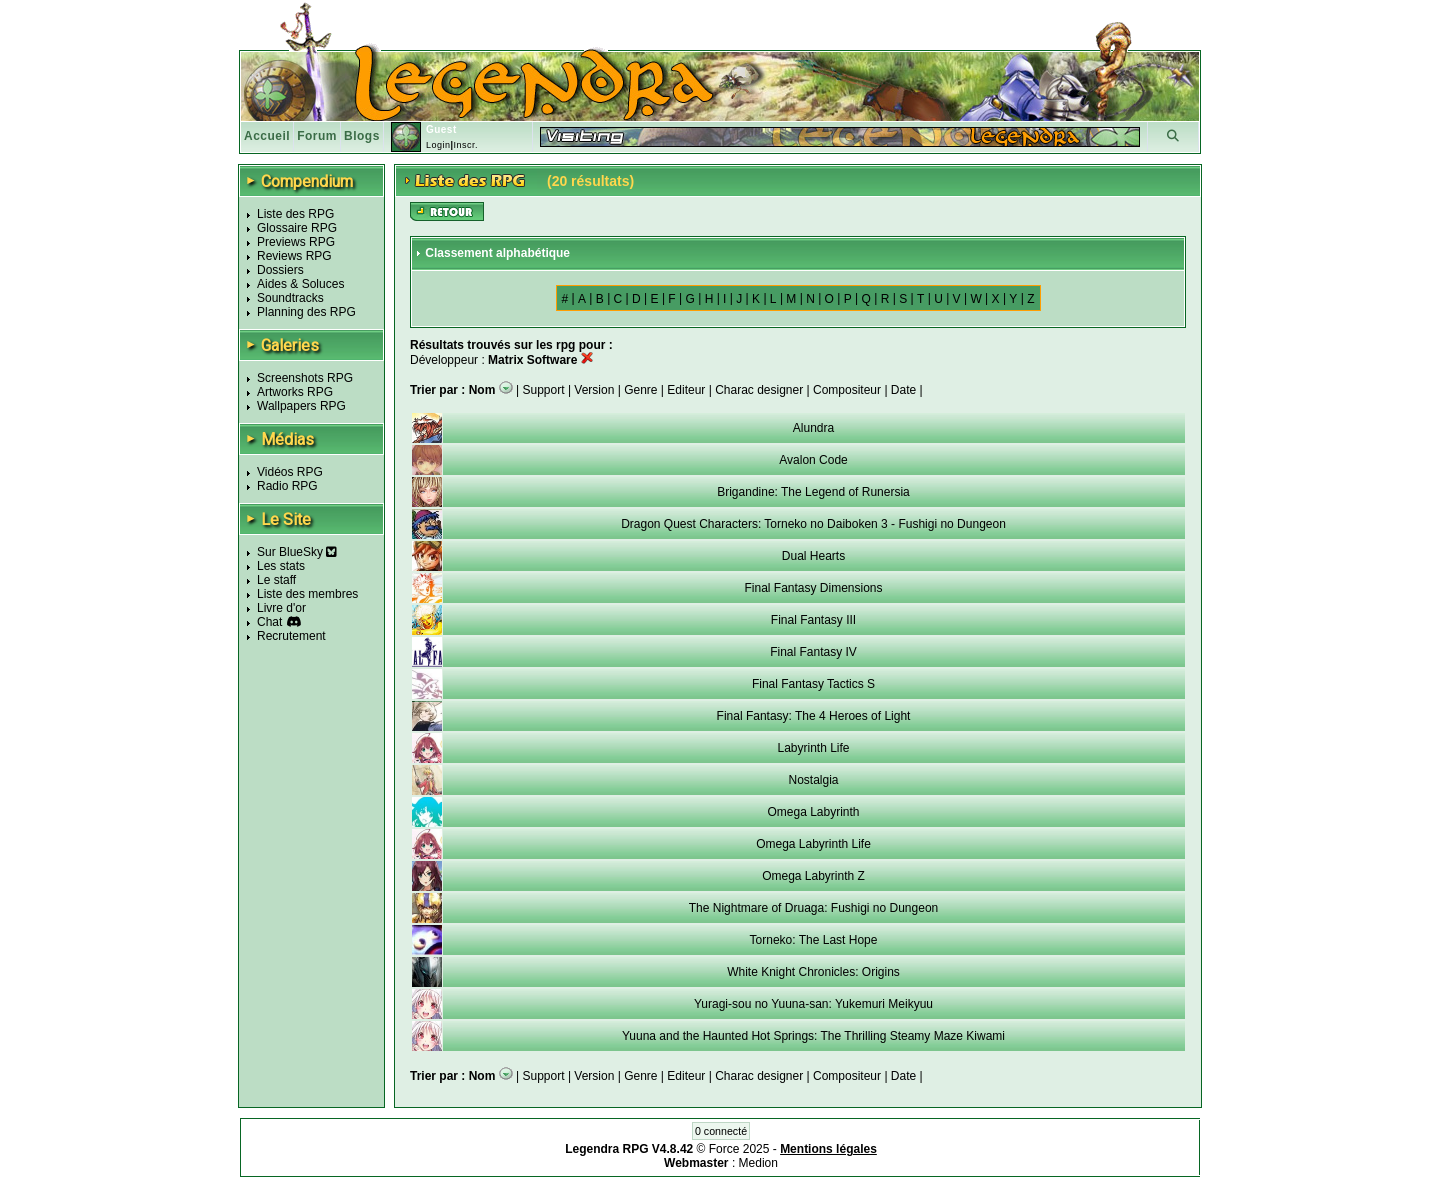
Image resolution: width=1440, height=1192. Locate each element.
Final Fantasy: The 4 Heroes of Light (814, 716)
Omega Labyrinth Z (813, 876)
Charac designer (759, 390)
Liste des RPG (295, 214)
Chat (269, 622)
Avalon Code (813, 460)
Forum (317, 136)
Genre (640, 390)
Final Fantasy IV (813, 652)
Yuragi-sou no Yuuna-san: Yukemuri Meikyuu (813, 1004)
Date (903, 390)
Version (594, 390)
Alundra (813, 428)
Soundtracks (290, 298)
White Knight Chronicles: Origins (813, 972)
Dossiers (280, 270)
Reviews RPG (294, 256)
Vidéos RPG (290, 472)
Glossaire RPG (297, 228)
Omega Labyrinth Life (813, 844)
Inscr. (465, 145)
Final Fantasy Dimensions (813, 588)
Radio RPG (287, 486)
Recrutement (291, 636)
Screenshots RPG (305, 378)
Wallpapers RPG (301, 406)
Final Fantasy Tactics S (813, 684)
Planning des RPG (306, 312)
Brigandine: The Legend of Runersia (813, 492)
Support (544, 390)
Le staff (276, 580)
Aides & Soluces (300, 284)
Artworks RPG (295, 392)
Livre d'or (281, 608)
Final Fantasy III (813, 620)
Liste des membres (307, 594)
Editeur (686, 390)
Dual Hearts (813, 556)
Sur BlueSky (297, 552)
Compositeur (847, 390)
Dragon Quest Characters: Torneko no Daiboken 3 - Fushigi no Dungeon (813, 524)
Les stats (281, 566)
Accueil (267, 136)
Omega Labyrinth (813, 812)
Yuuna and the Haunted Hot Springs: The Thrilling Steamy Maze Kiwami (813, 1036)
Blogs (362, 136)
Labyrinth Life (813, 748)
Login (438, 145)
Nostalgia (813, 780)
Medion (758, 1163)
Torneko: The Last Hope (814, 940)
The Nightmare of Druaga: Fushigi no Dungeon (813, 908)
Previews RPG (296, 242)
